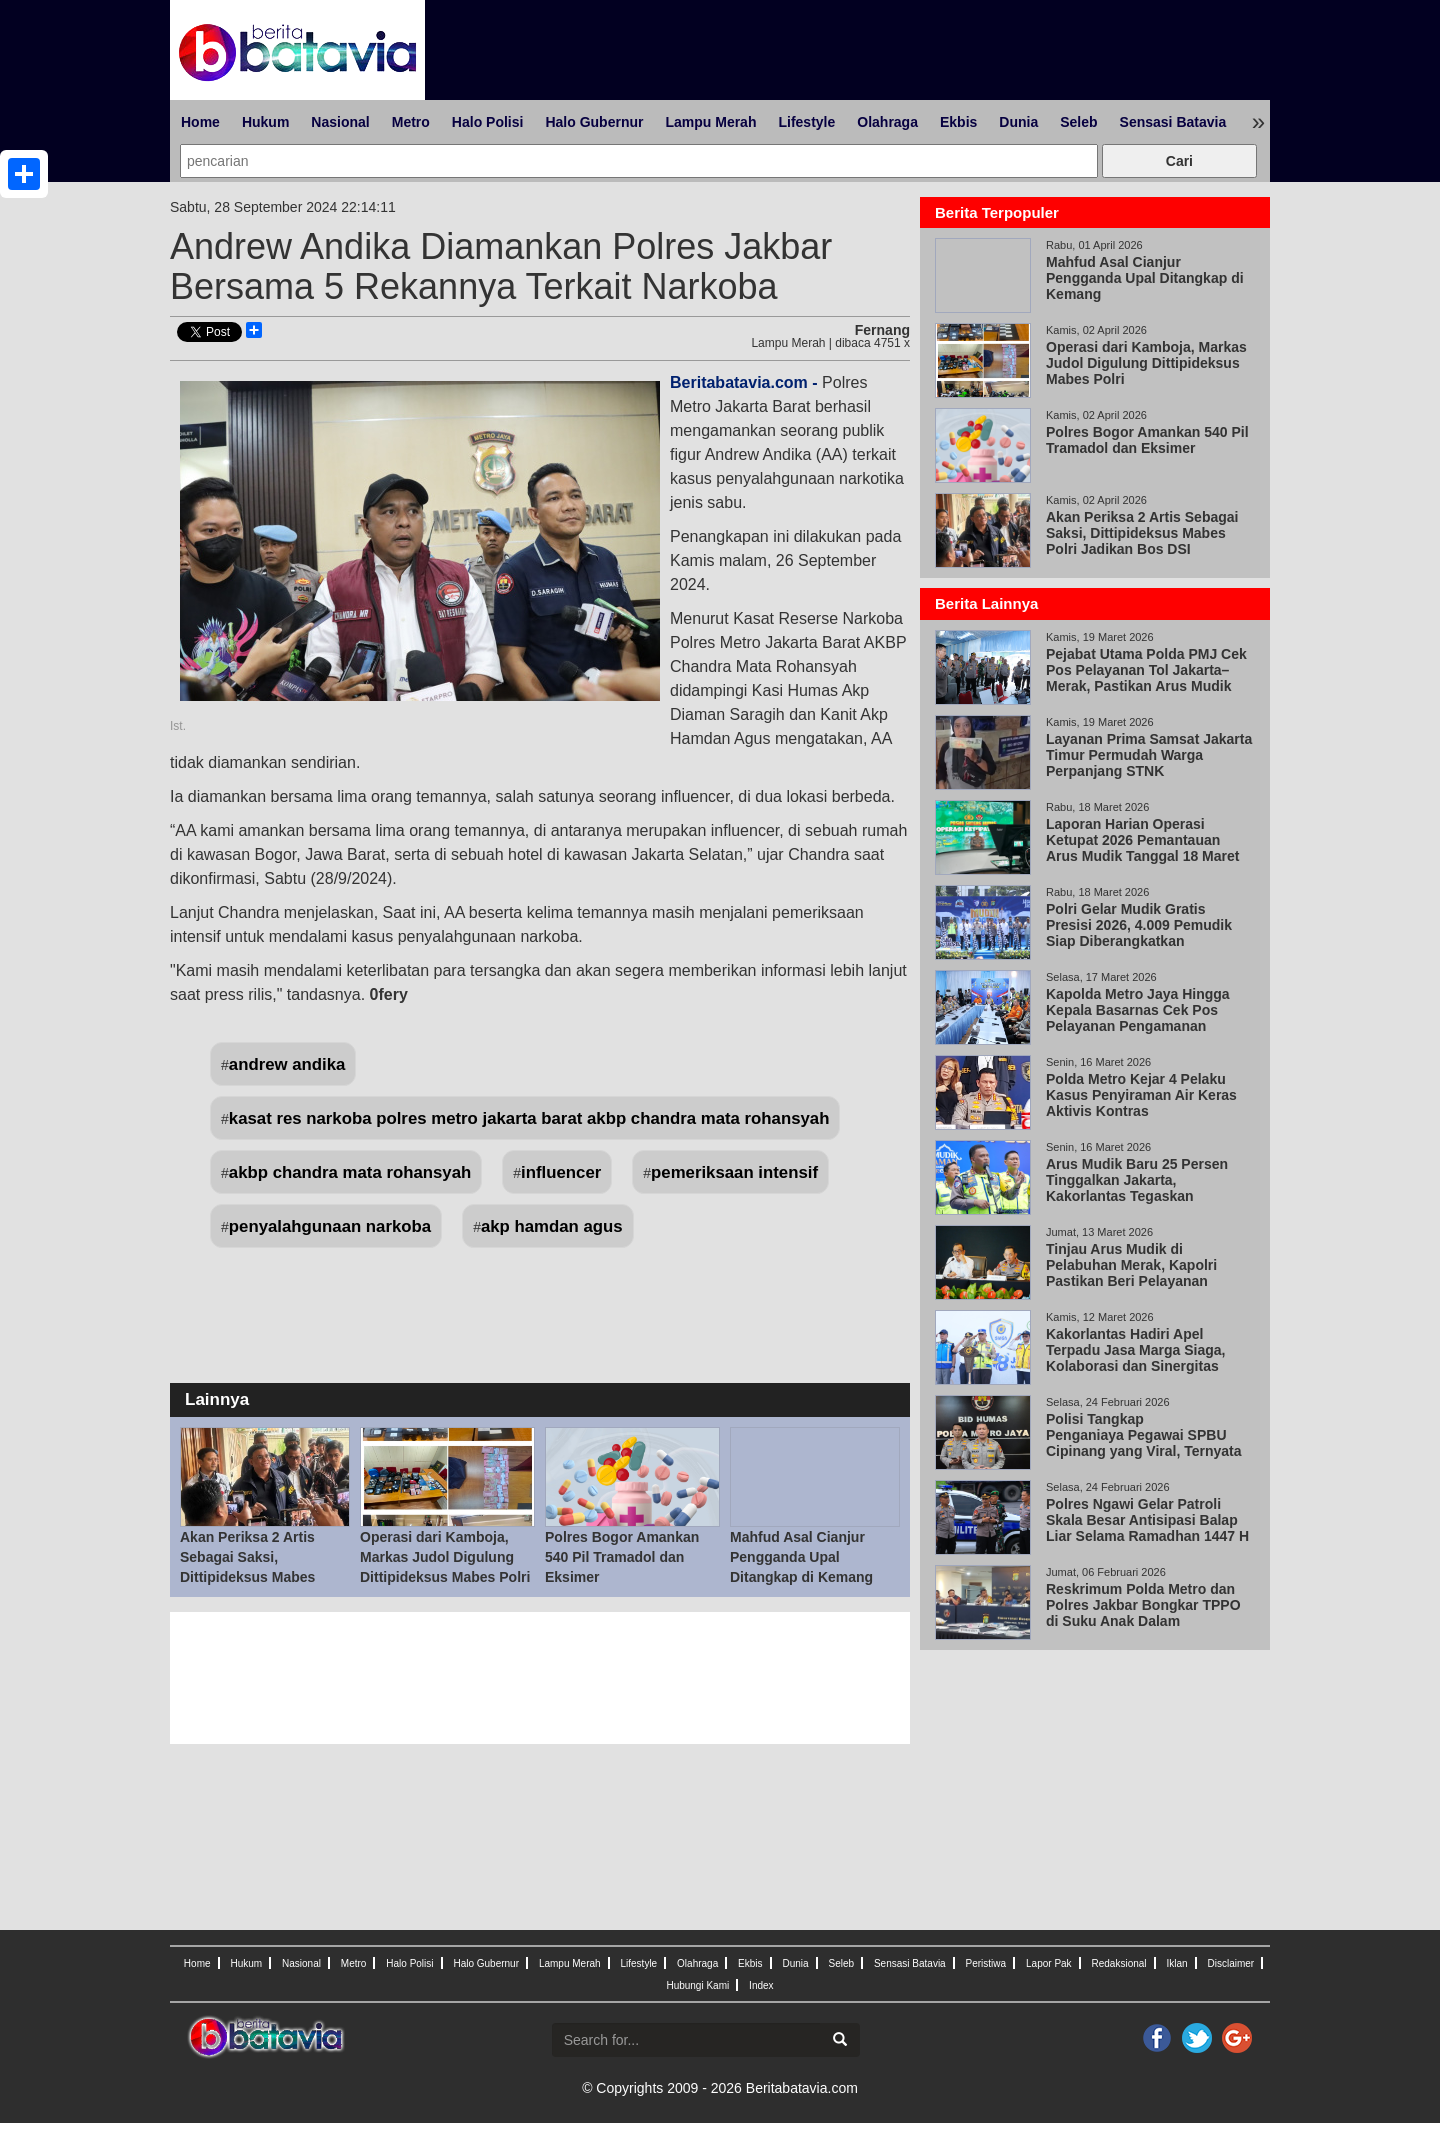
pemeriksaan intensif (734, 1172)
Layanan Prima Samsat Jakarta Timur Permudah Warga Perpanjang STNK (1149, 755)
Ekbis (958, 122)
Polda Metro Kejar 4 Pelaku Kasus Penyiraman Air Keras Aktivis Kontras (1141, 1095)
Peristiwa (986, 1963)
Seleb (1078, 122)
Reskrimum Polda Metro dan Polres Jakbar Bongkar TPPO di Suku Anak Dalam (1143, 1605)
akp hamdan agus (552, 1226)
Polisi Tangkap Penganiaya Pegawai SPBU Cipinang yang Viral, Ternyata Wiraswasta (1144, 1443)
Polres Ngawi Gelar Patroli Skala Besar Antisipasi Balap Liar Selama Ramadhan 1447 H (1147, 1520)
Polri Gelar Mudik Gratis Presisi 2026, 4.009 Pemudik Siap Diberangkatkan (1139, 925)
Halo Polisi (488, 122)
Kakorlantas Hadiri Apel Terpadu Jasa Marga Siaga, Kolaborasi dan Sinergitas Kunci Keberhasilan (1135, 1358)
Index (761, 1985)
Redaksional (1119, 1963)
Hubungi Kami (697, 1985)
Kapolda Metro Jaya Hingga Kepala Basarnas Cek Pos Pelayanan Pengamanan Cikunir (1138, 1018)
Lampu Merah (710, 122)
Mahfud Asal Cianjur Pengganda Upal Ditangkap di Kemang (801, 1557)
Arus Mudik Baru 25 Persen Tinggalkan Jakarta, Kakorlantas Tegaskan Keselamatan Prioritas (1137, 1188)
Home (200, 122)
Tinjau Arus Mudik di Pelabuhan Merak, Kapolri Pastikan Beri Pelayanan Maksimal (1131, 1273)
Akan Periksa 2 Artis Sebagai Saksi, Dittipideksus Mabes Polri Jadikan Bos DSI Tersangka (252, 1577)
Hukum (265, 122)
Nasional (340, 122)
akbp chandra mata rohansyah (350, 1172)
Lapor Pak (1049, 1963)
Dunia (1018, 122)
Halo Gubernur (594, 122)
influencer (561, 1172)
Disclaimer (1230, 1963)
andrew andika (287, 1064)
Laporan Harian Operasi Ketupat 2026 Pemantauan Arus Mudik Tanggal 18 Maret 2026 (1142, 848)
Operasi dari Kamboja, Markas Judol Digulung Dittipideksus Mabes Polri (445, 1557)
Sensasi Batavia (1173, 122)
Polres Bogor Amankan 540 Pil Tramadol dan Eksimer (622, 1557)
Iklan (1176, 1963)
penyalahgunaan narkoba (330, 1226)
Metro (411, 122)
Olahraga (887, 122)
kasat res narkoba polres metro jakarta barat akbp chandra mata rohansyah (529, 1118)
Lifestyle (806, 122)
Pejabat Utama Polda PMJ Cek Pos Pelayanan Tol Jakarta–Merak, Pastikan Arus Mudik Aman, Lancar (1146, 678)
